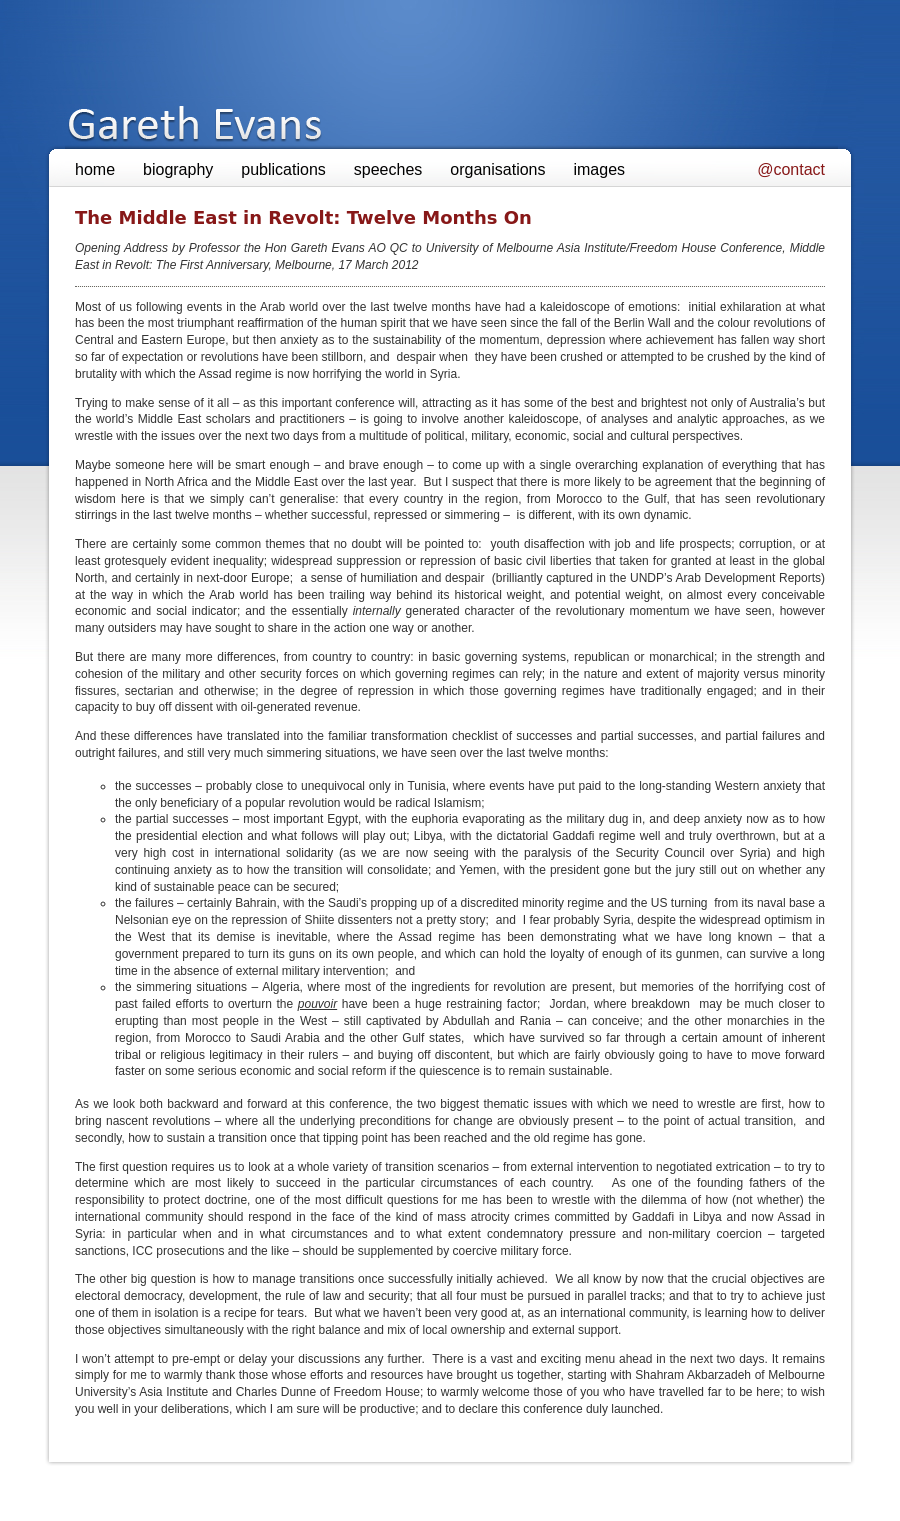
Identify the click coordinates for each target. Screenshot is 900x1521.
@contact (791, 169)
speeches (388, 169)
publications (283, 169)
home (95, 169)
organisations (497, 169)
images (599, 169)
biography (178, 169)
